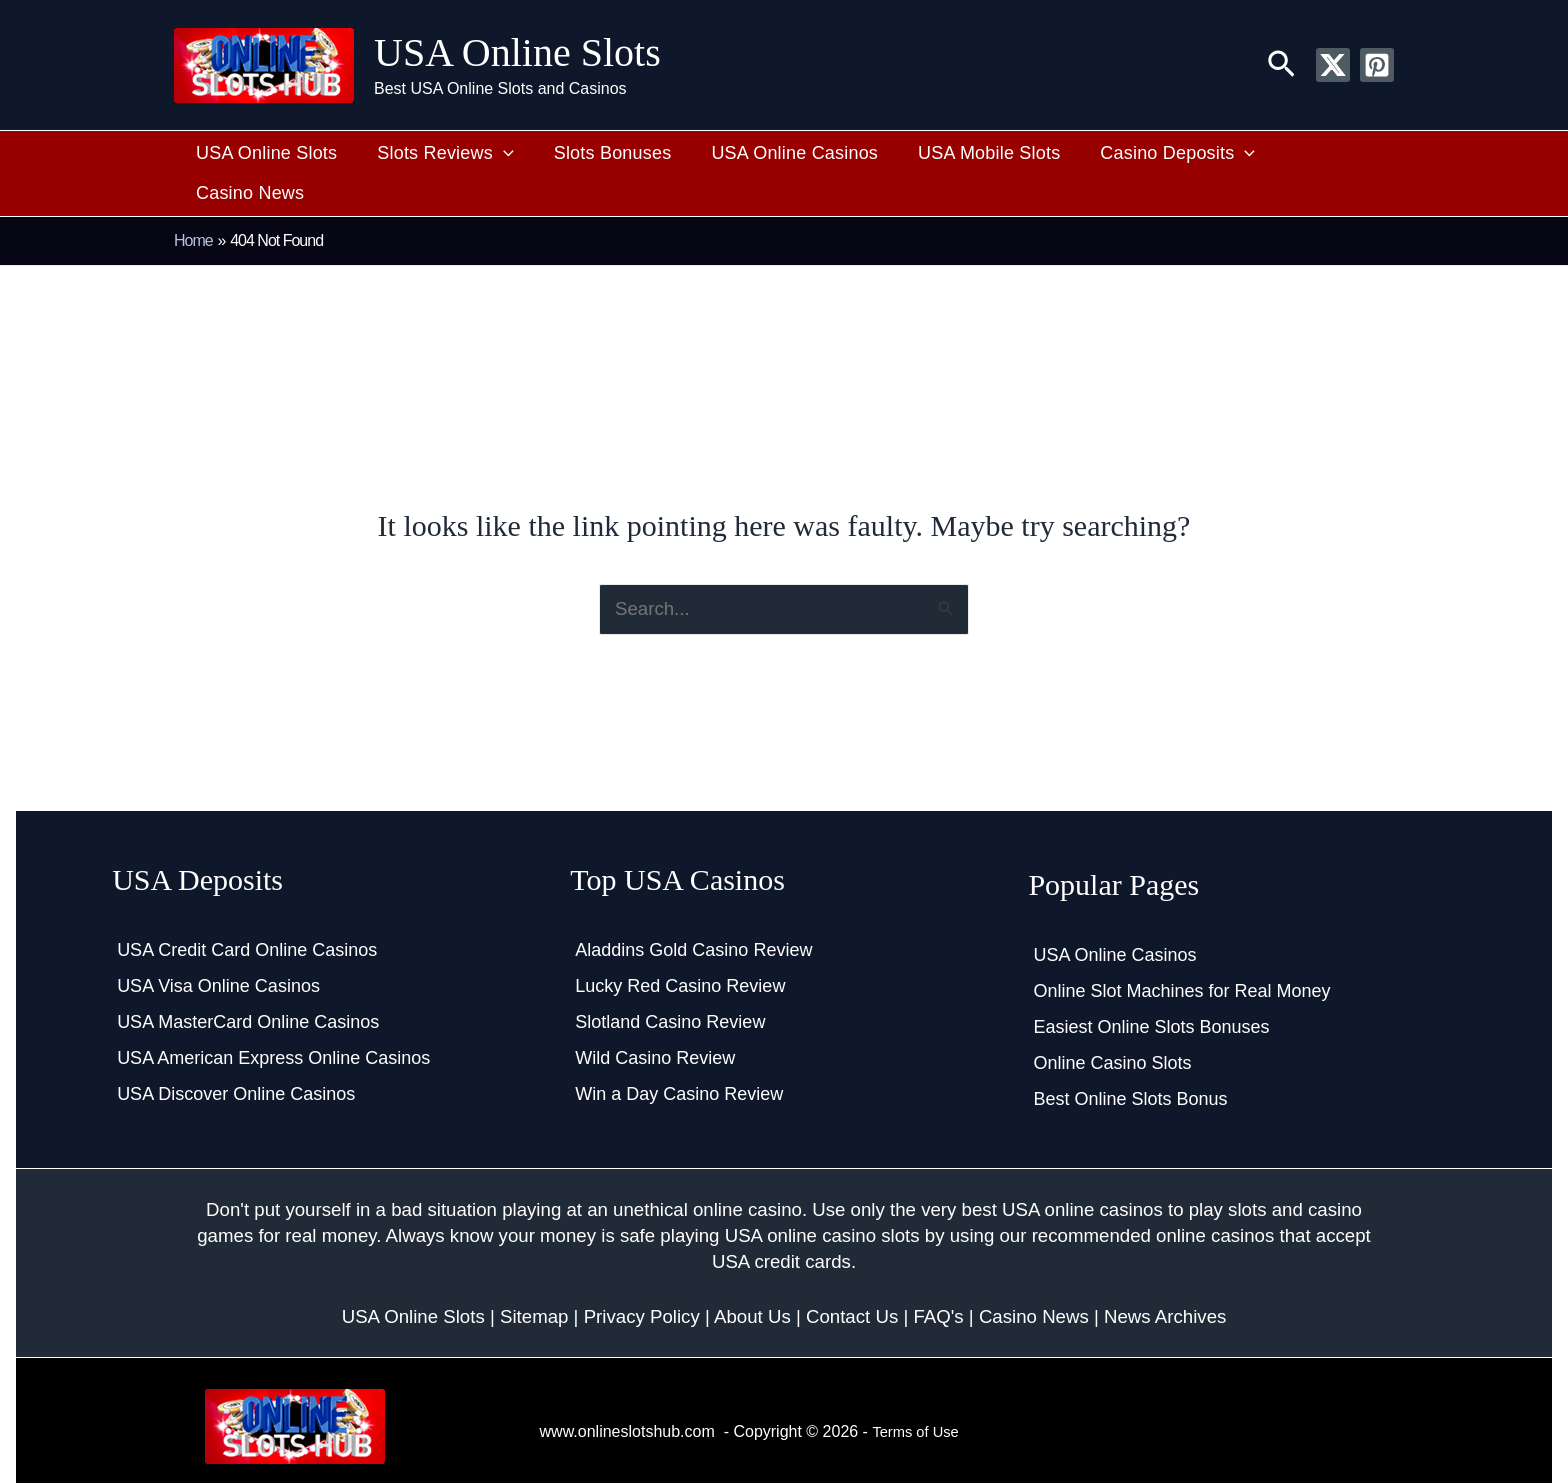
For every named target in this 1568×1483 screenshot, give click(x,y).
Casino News (1303, 153)
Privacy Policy (642, 1278)
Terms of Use (919, 1393)
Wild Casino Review (655, 1021)
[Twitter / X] (1333, 65)
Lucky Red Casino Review (680, 949)
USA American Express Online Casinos (273, 1021)
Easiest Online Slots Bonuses (1151, 990)
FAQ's (938, 1278)
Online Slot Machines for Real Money (1181, 954)
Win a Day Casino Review (679, 1057)
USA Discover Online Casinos (236, 1057)
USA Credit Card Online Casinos (247, 913)
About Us (752, 1278)
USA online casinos (1082, 1172)
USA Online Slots (517, 52)
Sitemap (534, 1278)
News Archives (1165, 1278)
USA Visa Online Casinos (218, 949)
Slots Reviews (450, 154)
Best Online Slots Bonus (1130, 1062)
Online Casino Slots (1112, 1026)
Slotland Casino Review (670, 985)
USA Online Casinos (779, 153)
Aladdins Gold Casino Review (693, 913)
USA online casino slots (822, 1198)
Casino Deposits (1142, 154)
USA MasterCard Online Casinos (248, 985)
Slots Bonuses (607, 153)
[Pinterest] (1377, 65)
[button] (1281, 65)
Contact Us (852, 1278)
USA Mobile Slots (963, 153)
